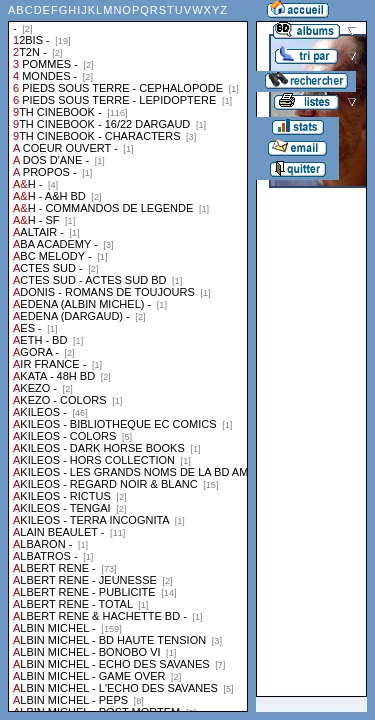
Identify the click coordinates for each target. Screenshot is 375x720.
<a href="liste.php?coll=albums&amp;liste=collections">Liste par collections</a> (128, 356)
